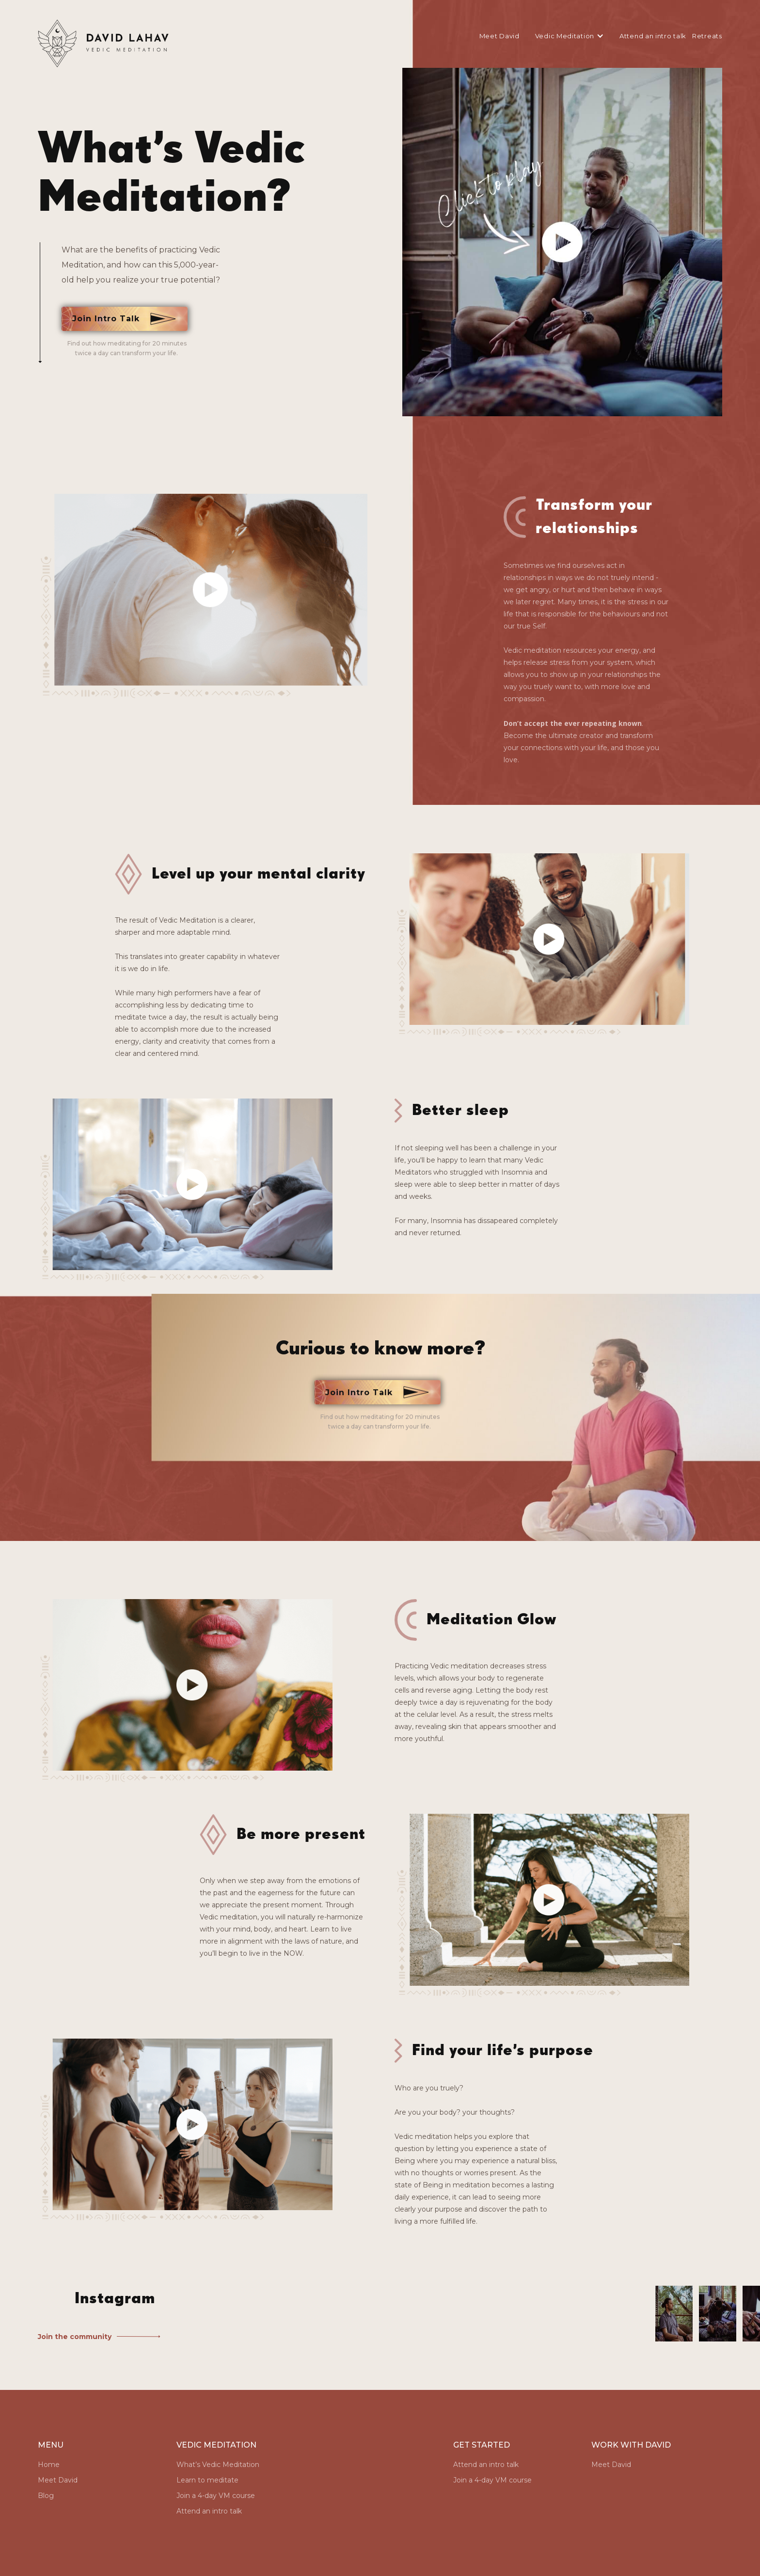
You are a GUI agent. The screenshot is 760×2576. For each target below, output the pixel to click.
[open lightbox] (562, 242)
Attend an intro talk (652, 36)
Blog (46, 2495)
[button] (567, 35)
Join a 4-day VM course (215, 2495)
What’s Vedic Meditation (217, 2464)
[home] (104, 43)
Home (49, 2464)
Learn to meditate (207, 2480)
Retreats (707, 36)
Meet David (499, 36)
